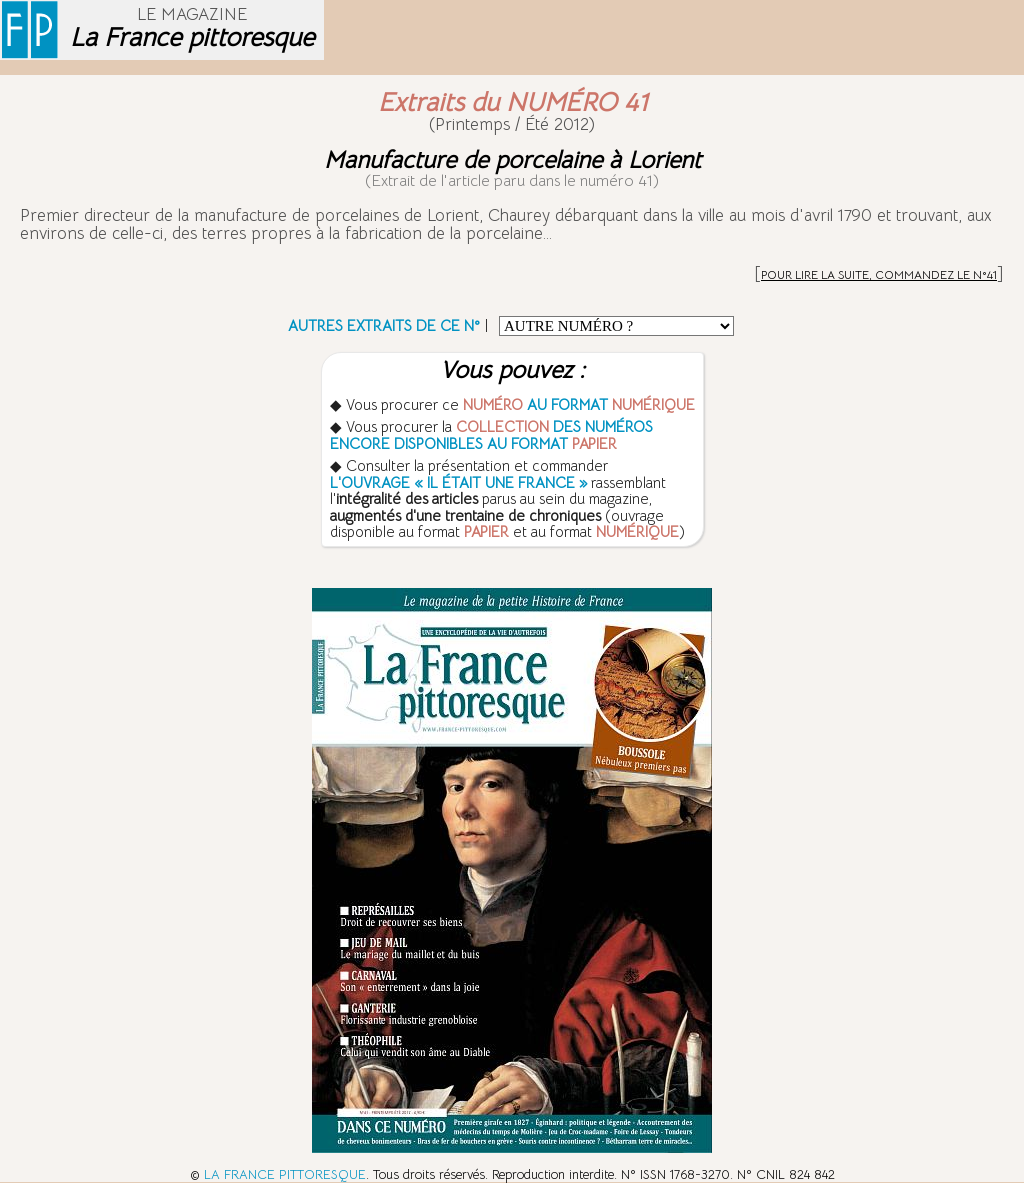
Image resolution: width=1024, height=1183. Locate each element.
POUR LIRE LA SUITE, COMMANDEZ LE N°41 (879, 274)
